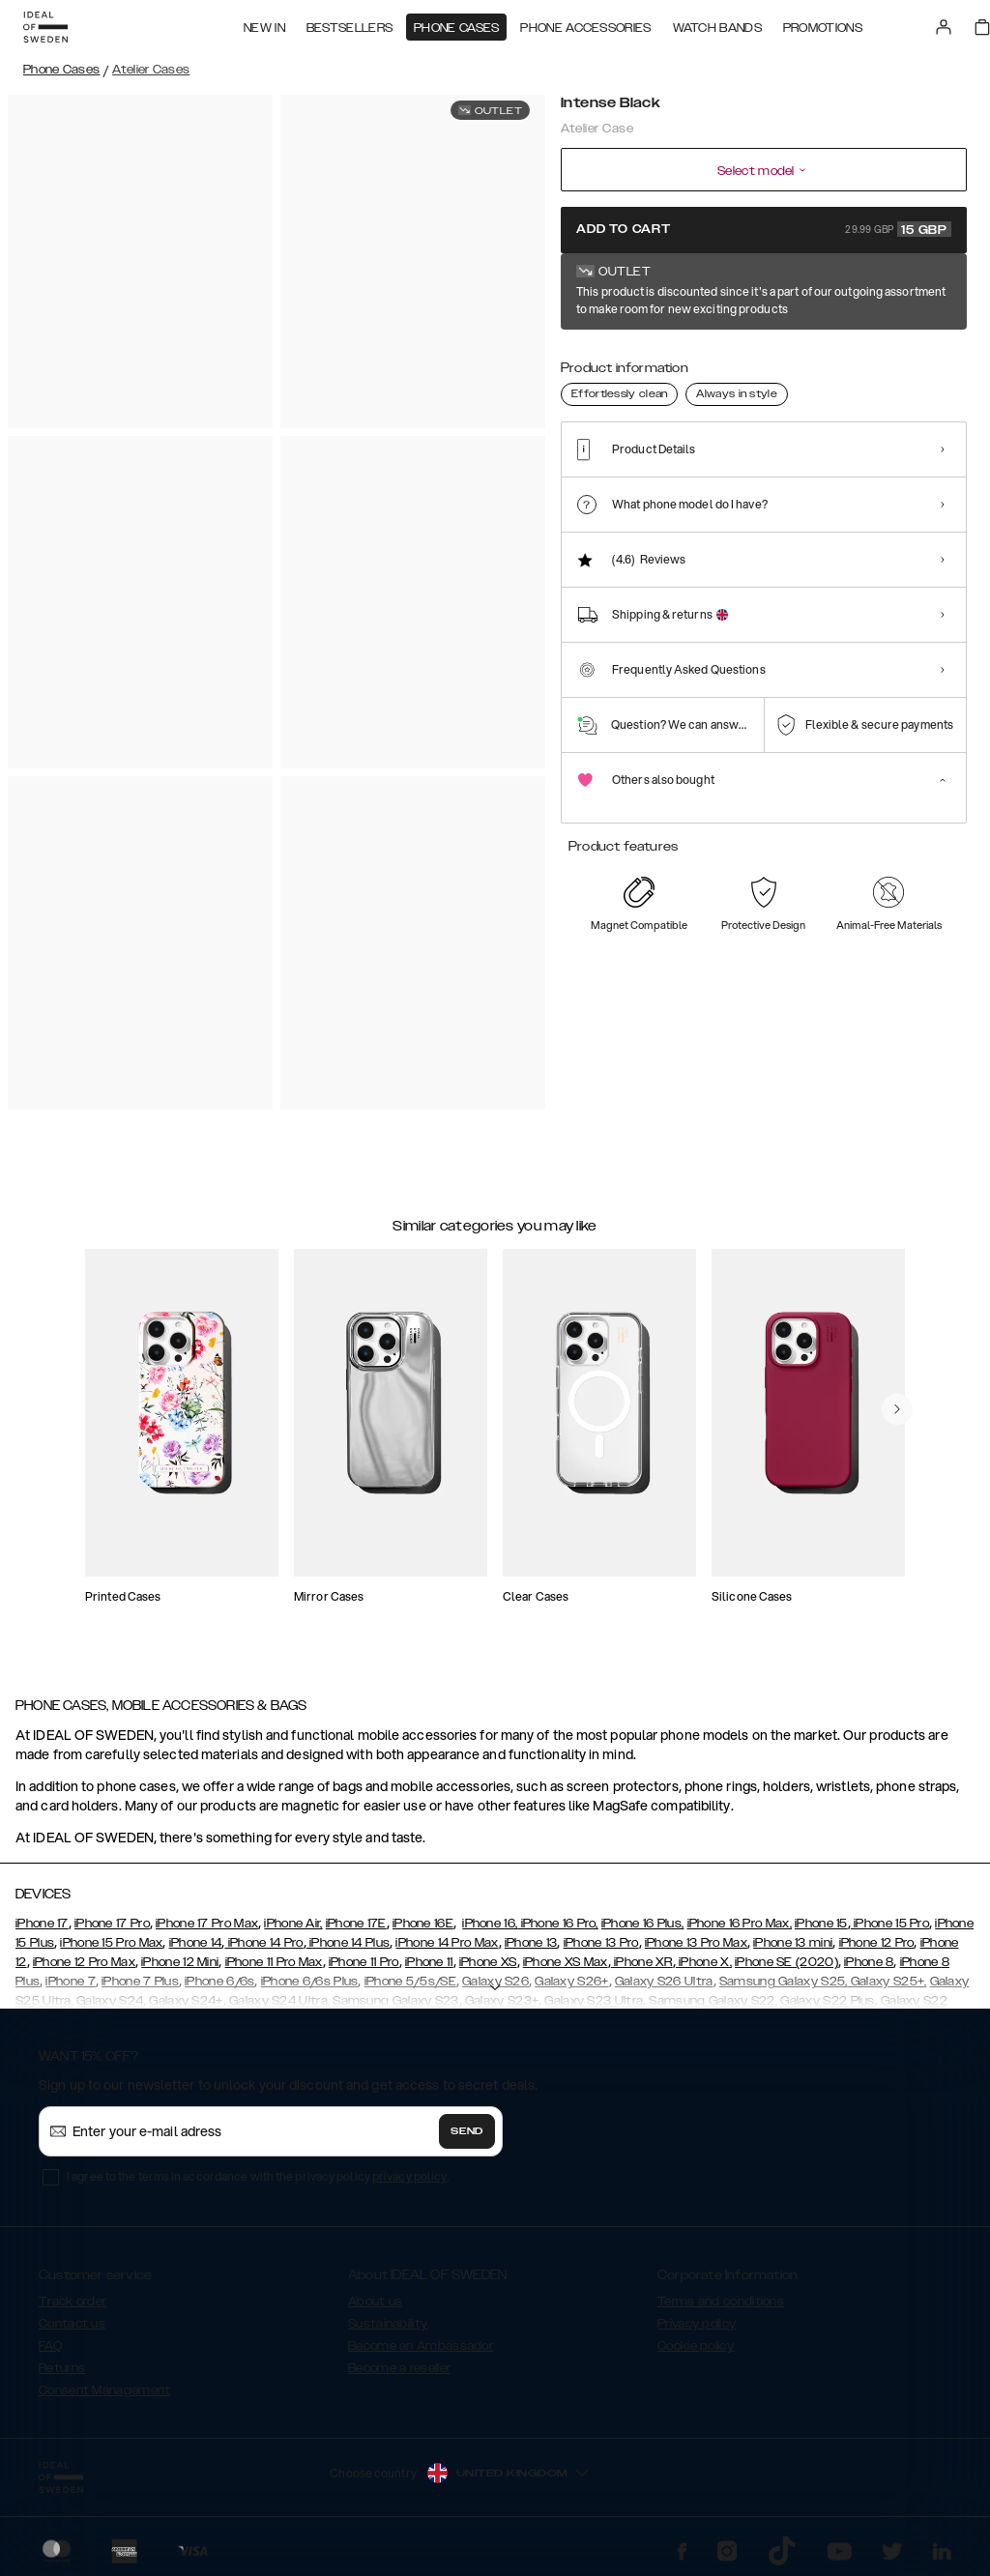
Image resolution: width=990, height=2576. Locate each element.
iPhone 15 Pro (890, 1923)
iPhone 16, (489, 1923)
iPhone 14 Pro (263, 1943)
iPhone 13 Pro (601, 1943)
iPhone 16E (423, 1923)
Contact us (72, 2323)
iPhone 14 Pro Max (446, 1943)
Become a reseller (399, 2368)
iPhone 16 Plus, (642, 1923)
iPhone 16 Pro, (557, 1923)
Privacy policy (696, 2323)
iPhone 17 (42, 1923)
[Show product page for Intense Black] (587, 354)
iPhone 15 (821, 1923)
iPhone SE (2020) (786, 1962)
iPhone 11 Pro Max (274, 1962)
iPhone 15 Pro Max (111, 1943)
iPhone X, (704, 1962)
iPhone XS (488, 1962)
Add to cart (763, 229)
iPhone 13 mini (792, 1943)
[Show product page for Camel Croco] (647, 355)
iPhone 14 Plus (348, 1943)
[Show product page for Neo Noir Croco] (707, 355)
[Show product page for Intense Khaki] (767, 355)
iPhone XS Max (565, 1962)
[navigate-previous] (897, 1409)
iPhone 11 (429, 1962)
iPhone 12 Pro (877, 1943)
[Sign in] (943, 27)
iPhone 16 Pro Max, (739, 1923)
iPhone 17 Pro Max (207, 1923)
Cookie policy (695, 2346)
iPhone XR (642, 1962)
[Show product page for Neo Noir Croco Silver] (827, 355)
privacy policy (409, 2176)
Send (467, 2131)
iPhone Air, (293, 1923)
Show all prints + (919, 293)
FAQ (50, 2346)
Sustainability (387, 2323)
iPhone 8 (868, 1962)
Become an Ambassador (420, 2346)
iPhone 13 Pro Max (696, 1943)
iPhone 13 (531, 1943)
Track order (72, 2301)
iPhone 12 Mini (179, 1962)
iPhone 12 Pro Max (84, 1962)
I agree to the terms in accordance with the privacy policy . (258, 2176)
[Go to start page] (45, 27)
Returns (62, 2368)
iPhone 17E (356, 1923)
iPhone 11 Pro (364, 1962)
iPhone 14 (195, 1943)
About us (375, 2301)
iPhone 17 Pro (112, 1923)
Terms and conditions (720, 2301)
